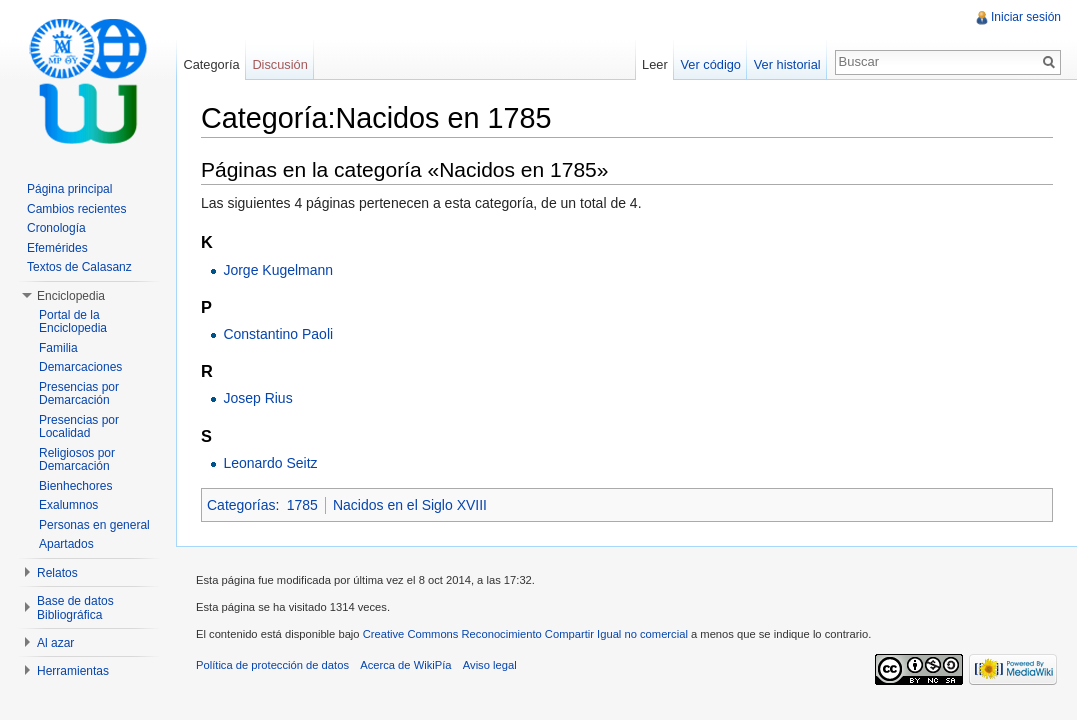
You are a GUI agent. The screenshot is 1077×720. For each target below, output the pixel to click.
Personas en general (94, 525)
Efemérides (57, 248)
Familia (58, 348)
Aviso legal (490, 665)
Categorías (241, 505)
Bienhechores (75, 486)
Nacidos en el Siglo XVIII (410, 505)
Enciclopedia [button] (71, 296)
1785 (302, 505)
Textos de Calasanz (79, 267)
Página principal (69, 189)
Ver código (710, 64)
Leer (655, 64)
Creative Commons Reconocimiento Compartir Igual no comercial (525, 634)
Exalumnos (68, 505)
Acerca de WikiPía (405, 665)
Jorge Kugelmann (278, 270)
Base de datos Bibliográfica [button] (75, 608)
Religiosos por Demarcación (77, 460)
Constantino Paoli (278, 334)
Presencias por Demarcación (79, 394)
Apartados (66, 544)
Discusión (279, 64)
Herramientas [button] (73, 671)
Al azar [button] (55, 643)
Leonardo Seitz (270, 463)
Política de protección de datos (272, 665)
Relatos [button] (57, 573)
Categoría (211, 64)
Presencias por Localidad (79, 427)
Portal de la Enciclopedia (73, 322)
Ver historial (787, 64)
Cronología (56, 228)
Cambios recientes (76, 209)
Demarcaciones (80, 367)
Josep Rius (257, 398)
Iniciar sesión (1026, 17)
